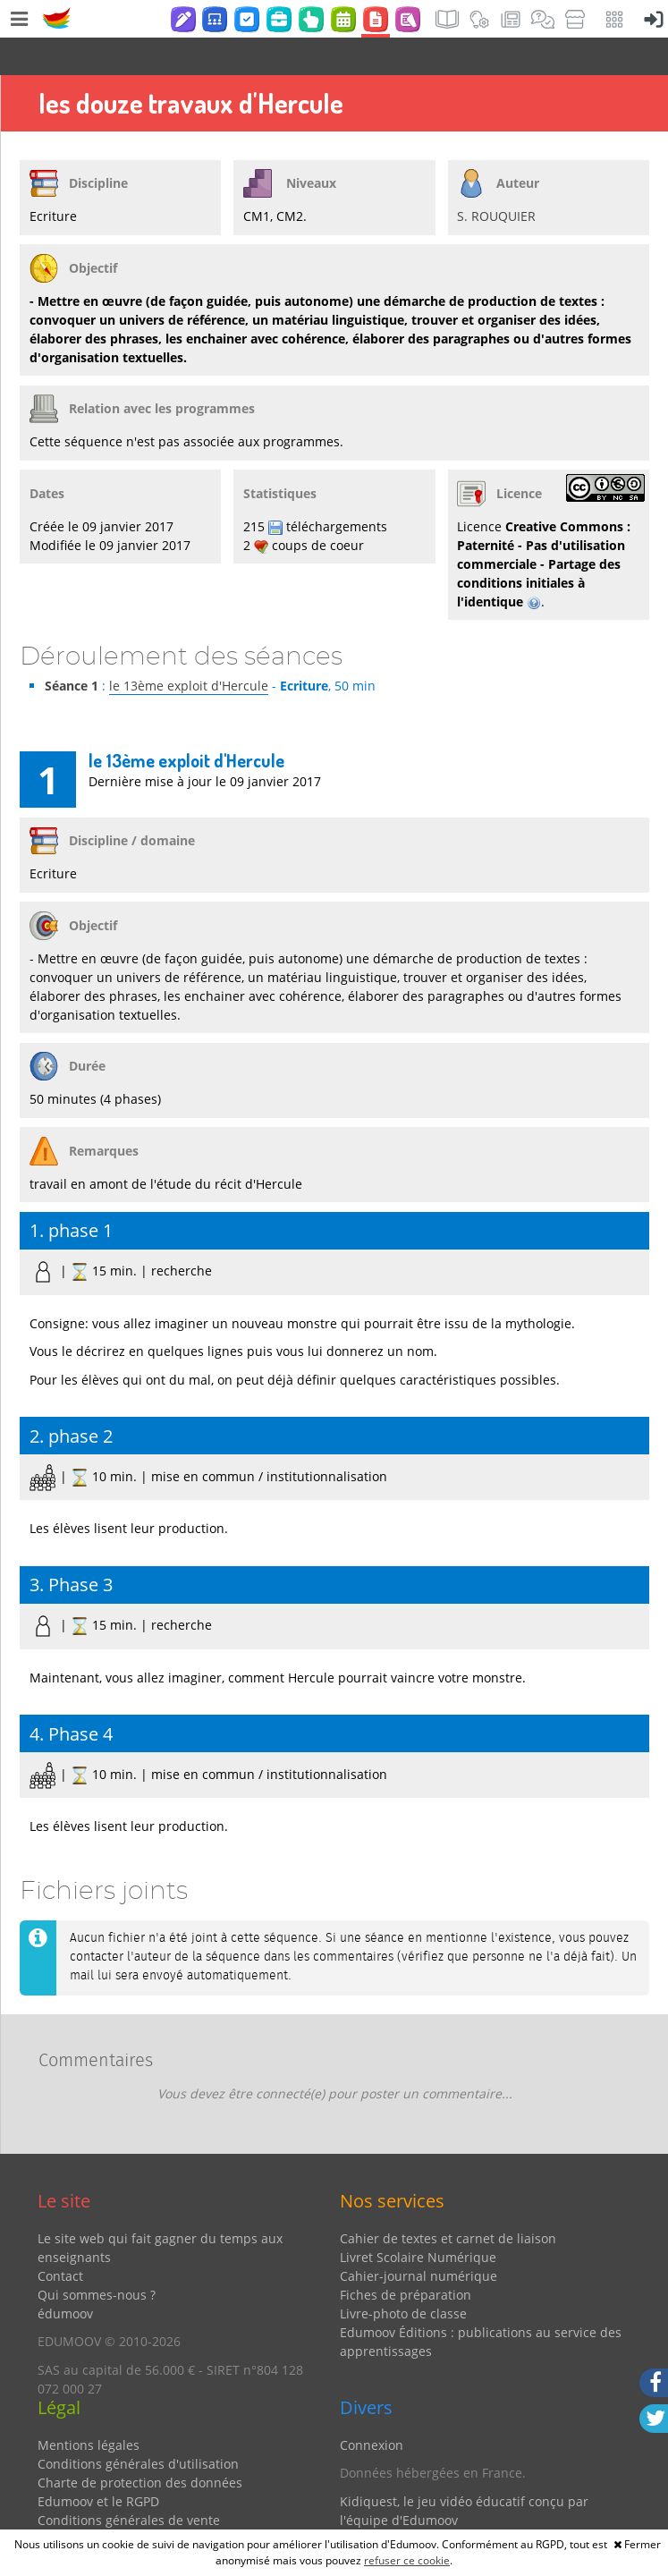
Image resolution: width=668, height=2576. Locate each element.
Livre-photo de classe (403, 2275)
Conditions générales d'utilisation (138, 2426)
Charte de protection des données (140, 2444)
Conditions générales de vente (129, 2482)
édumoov (65, 2275)
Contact (60, 2238)
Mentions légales (89, 2407)
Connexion (371, 2407)
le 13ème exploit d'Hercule (188, 648)
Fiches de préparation (405, 2257)
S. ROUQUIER (496, 178)
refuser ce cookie (407, 2560)
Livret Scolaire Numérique (418, 2219)
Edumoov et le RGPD (98, 2463)
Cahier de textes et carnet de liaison (448, 2200)
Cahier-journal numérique (418, 2238)
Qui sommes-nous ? (97, 2257)
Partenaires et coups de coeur (430, 2510)
